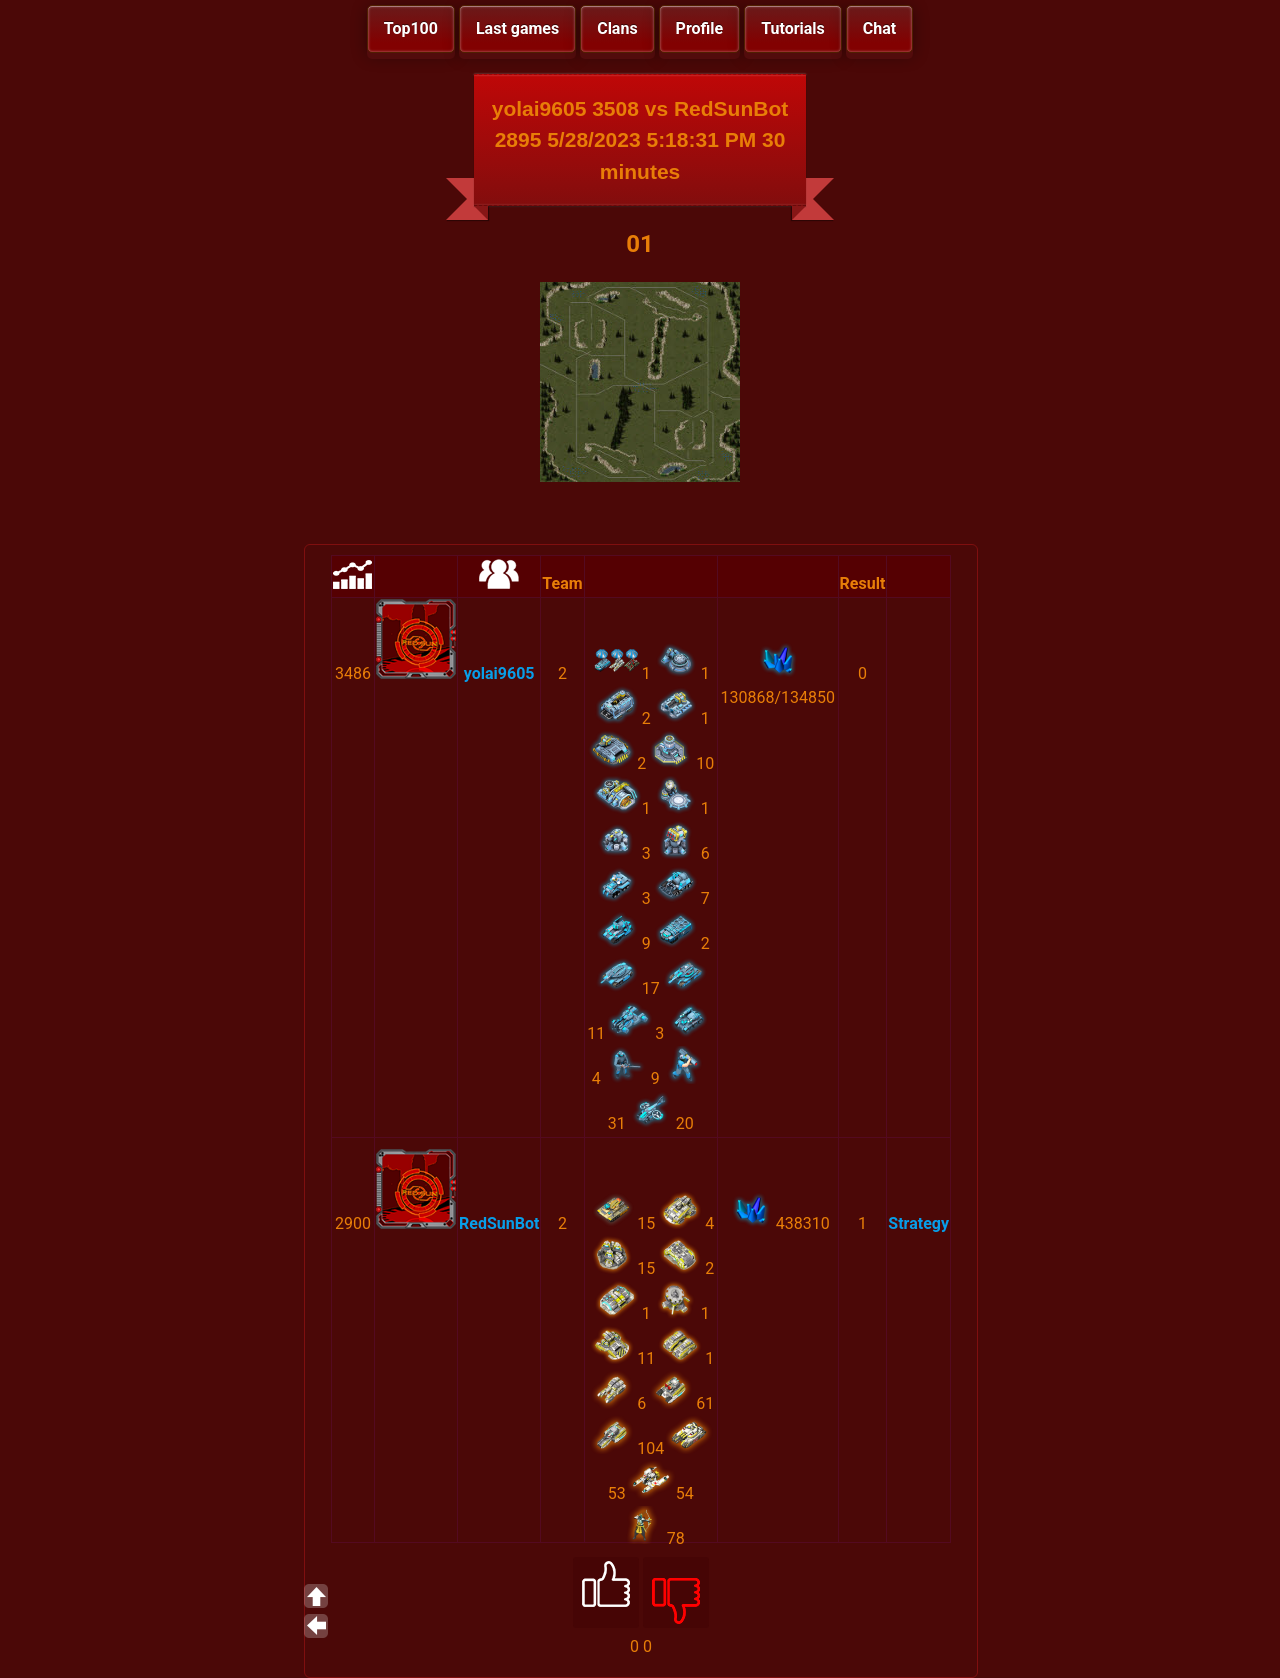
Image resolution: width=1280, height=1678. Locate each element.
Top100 (411, 28)
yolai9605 (499, 673)
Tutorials (793, 28)
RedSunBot (499, 1223)
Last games (517, 28)
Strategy (918, 1223)
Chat (879, 28)
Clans (617, 28)
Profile (700, 28)
